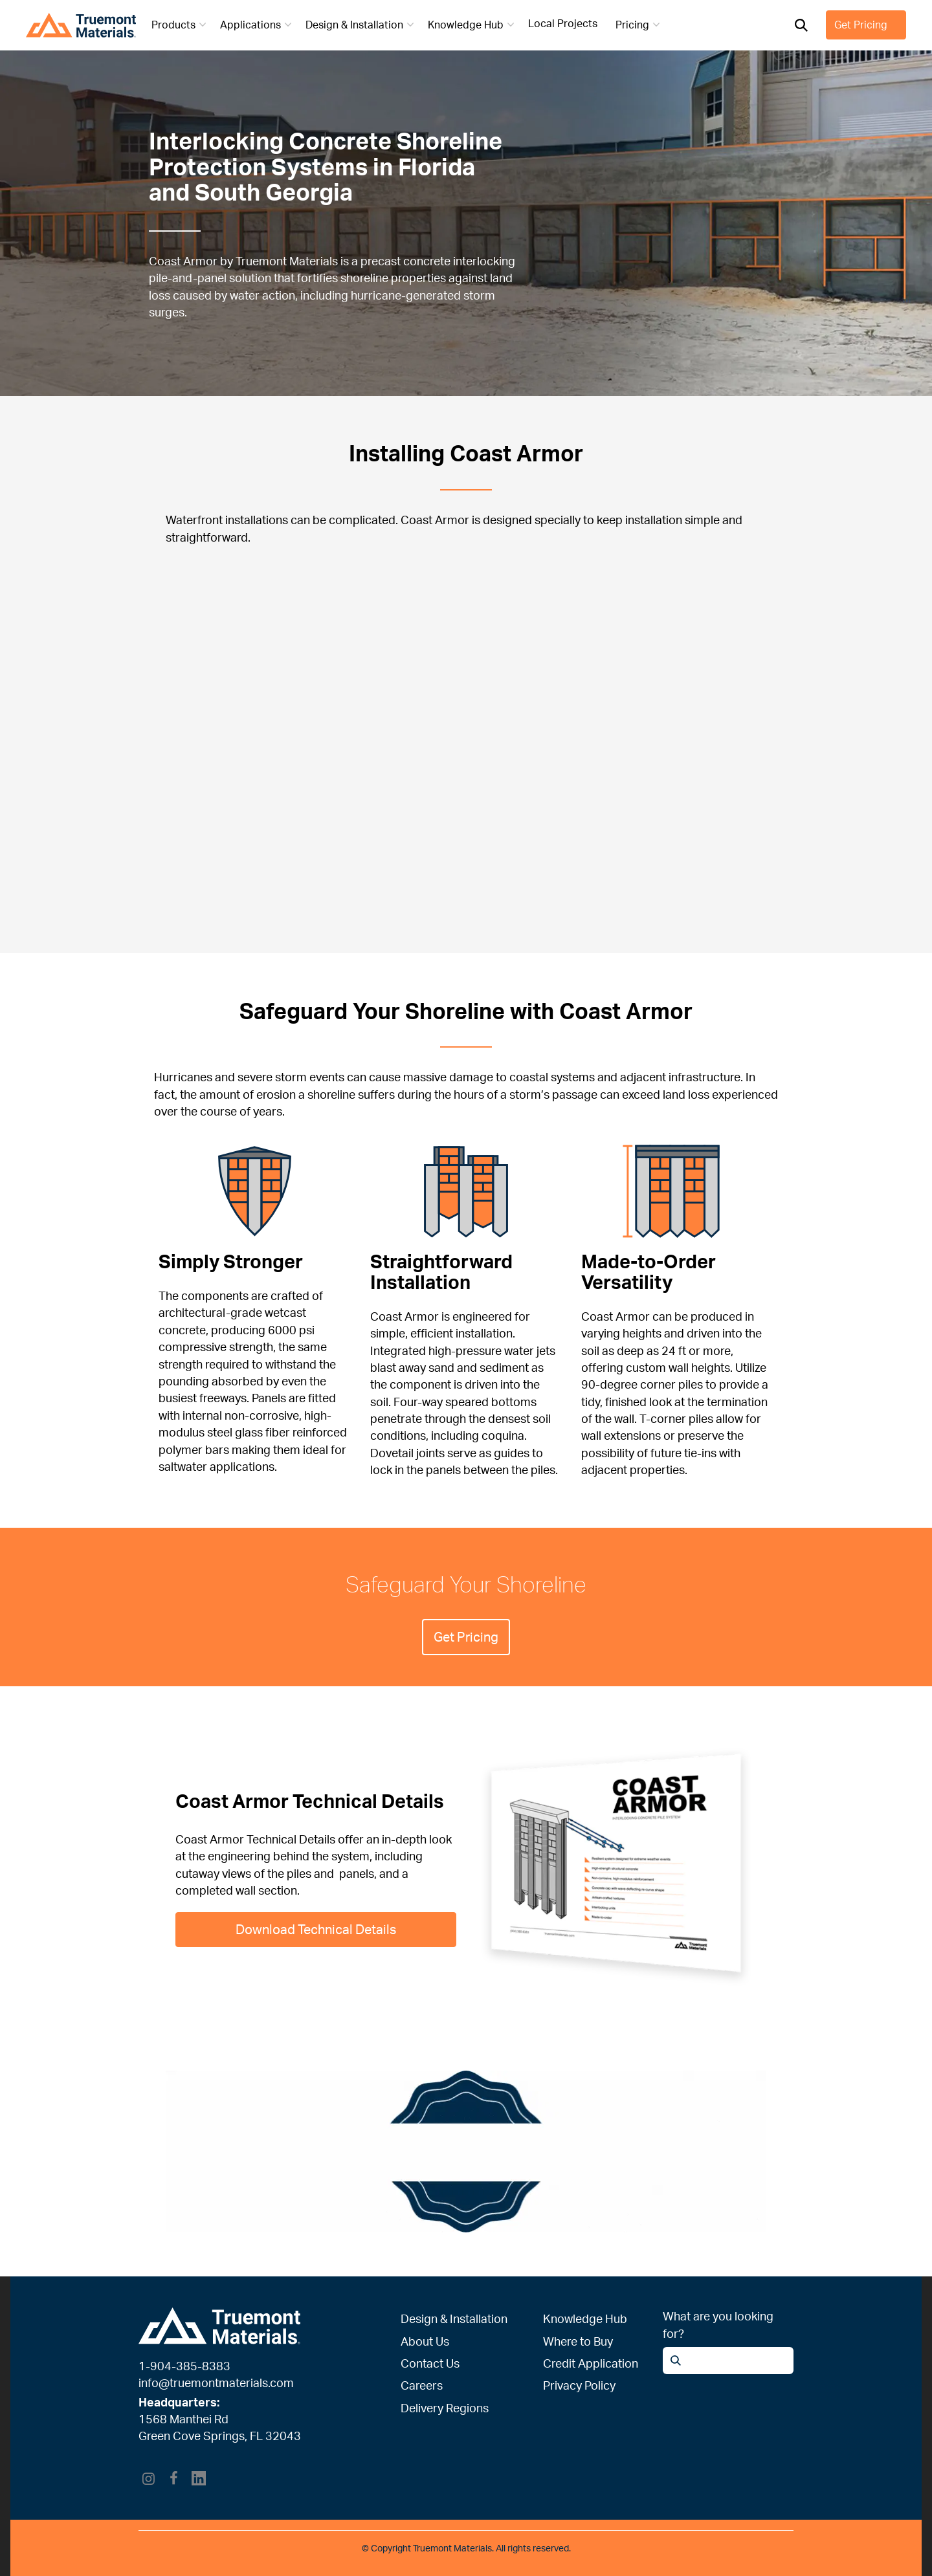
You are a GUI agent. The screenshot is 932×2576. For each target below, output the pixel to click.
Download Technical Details (316, 1929)
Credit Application (590, 2363)
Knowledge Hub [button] (472, 24)
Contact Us (430, 2363)
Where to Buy (578, 2341)
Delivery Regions (445, 2408)
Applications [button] (257, 24)
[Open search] (801, 25)
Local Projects (562, 23)
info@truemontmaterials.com (216, 2382)
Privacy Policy (579, 2385)
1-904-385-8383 (184, 2366)
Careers (422, 2385)
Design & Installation (454, 2318)
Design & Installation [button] (361, 24)
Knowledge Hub (585, 2318)
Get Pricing (860, 24)
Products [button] (180, 24)
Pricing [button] (639, 24)
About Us (425, 2341)
